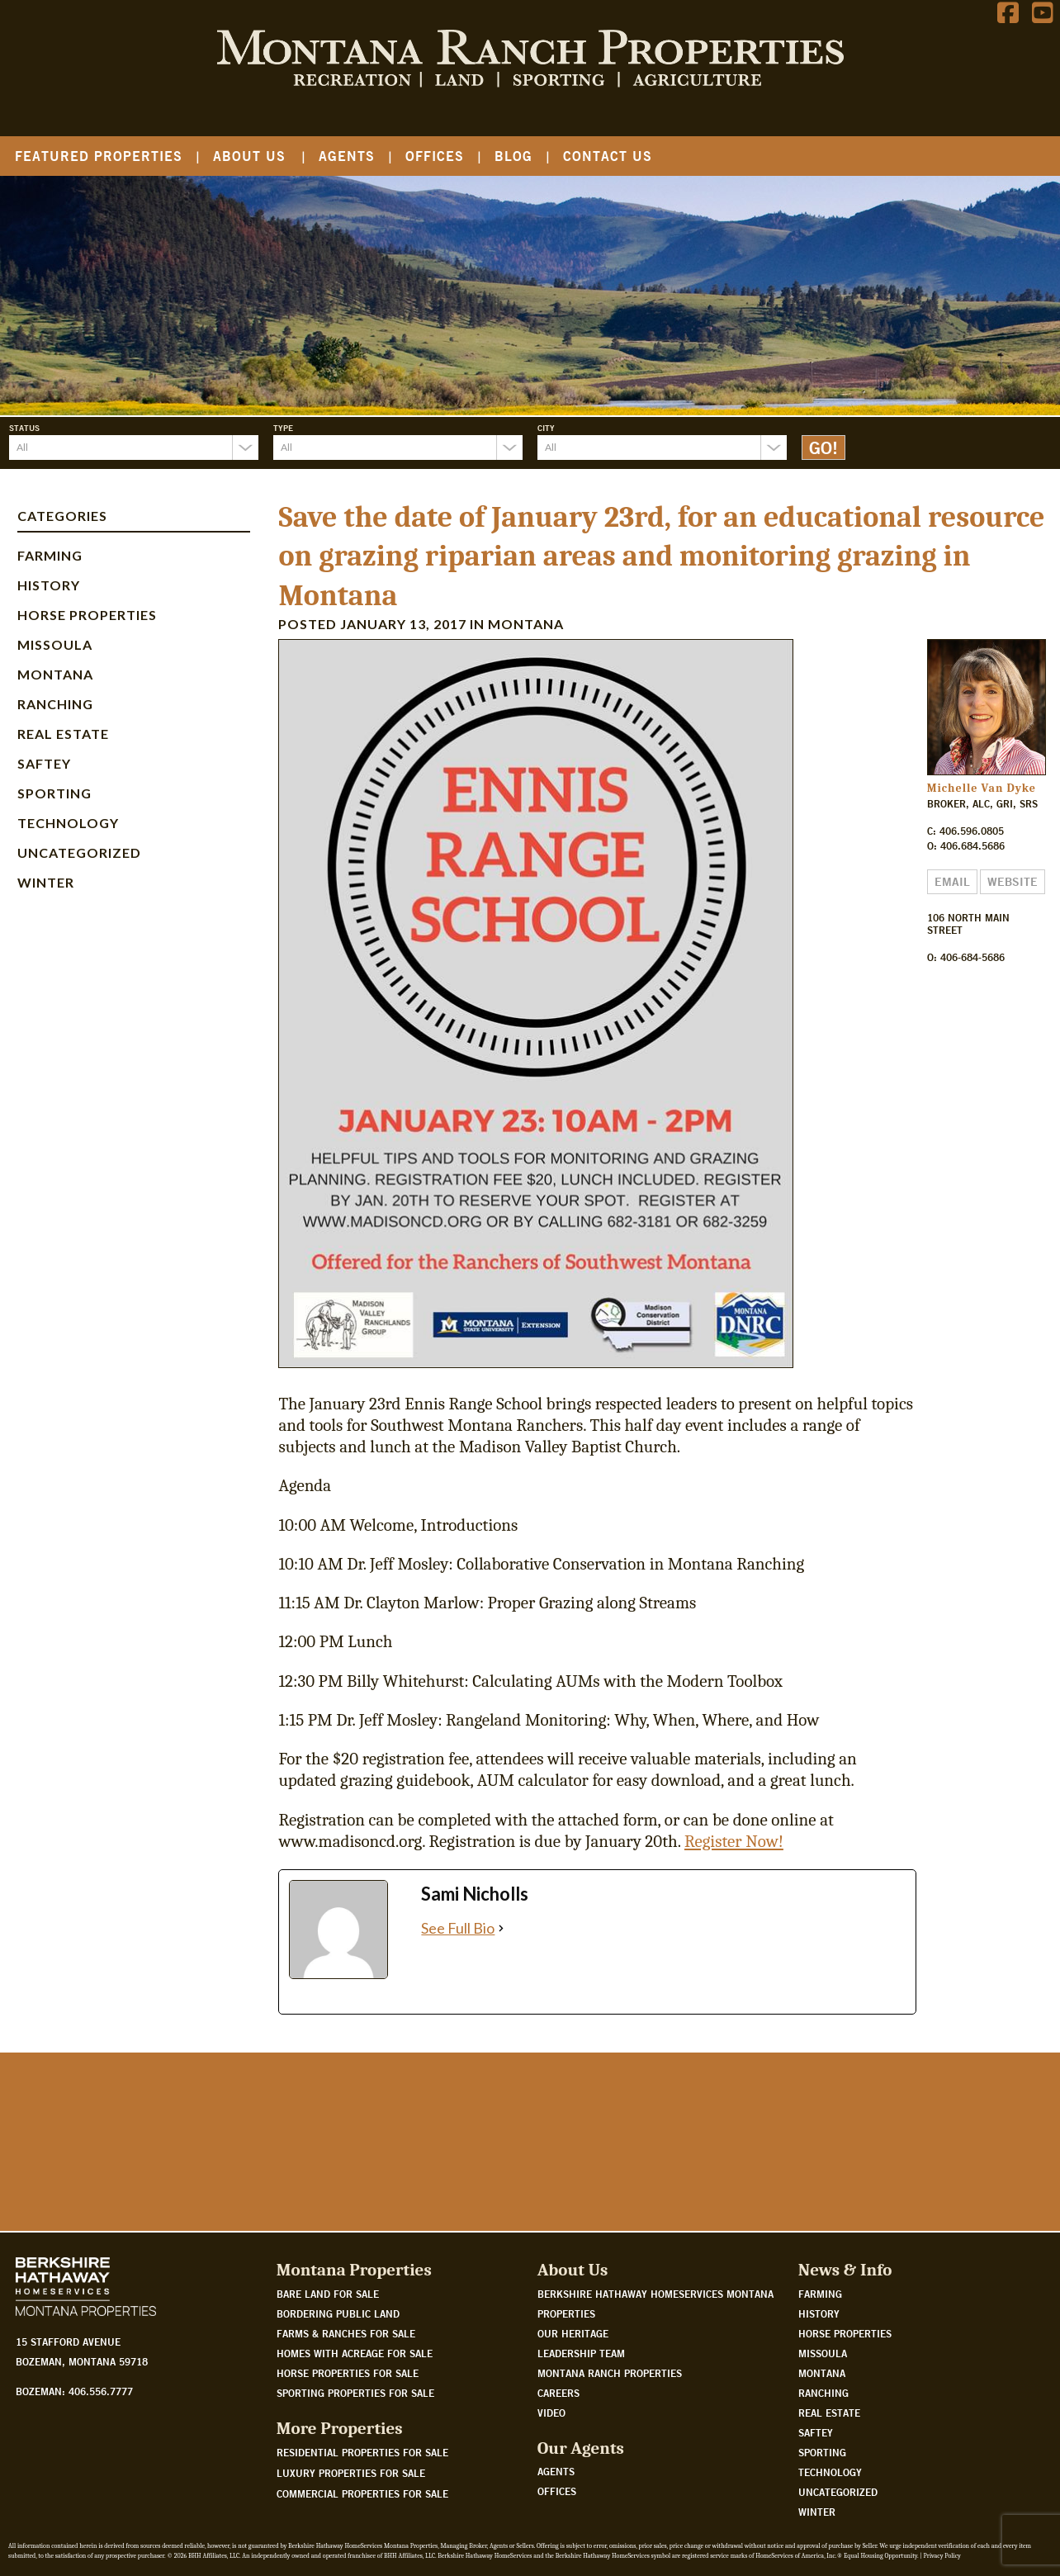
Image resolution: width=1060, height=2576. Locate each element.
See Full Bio (458, 1928)
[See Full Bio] (501, 1928)
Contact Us (607, 155)
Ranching (55, 704)
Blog (513, 155)
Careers (558, 2392)
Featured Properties (98, 155)
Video (551, 2412)
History (48, 585)
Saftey (44, 763)
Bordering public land (338, 2313)
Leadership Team (581, 2353)
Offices (434, 155)
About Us (249, 155)
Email (952, 881)
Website (1012, 881)
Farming (50, 555)
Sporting (54, 793)
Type (283, 427)
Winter (45, 882)
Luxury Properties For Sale (351, 2472)
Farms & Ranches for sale (346, 2333)
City (546, 427)
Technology (68, 823)
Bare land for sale (328, 2293)
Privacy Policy (941, 2555)
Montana (55, 674)
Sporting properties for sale (355, 2392)
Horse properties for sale (348, 2372)
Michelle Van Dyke (981, 788)
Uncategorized (79, 852)
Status (24, 427)
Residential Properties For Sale (362, 2452)
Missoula (54, 644)
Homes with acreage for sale (355, 2353)
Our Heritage (572, 2333)
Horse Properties (87, 615)
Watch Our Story (69, 2170)
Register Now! (733, 1841)
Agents (347, 155)
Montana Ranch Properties (609, 2372)
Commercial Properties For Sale (362, 2493)
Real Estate (63, 733)
